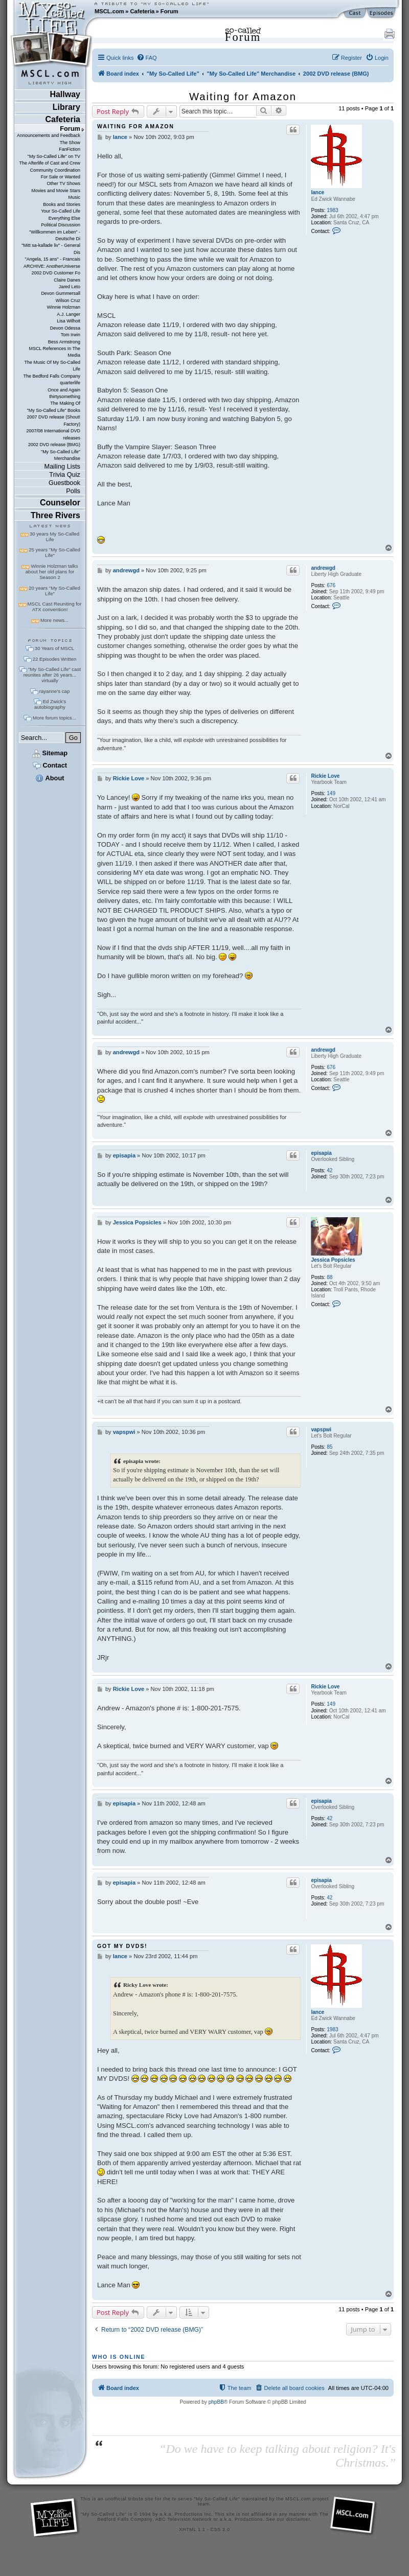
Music (74, 197)
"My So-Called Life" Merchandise (60, 455)
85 (329, 1447)
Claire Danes (67, 280)
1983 (332, 210)
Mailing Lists (62, 466)
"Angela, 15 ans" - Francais (52, 259)
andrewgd (323, 568)
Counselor (60, 502)
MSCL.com (109, 11)
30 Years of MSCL (54, 648)
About (49, 778)
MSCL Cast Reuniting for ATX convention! (55, 606)
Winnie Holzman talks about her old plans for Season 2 (52, 571)
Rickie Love (325, 776)
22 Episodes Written (55, 659)
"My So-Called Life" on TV (54, 156)
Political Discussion (60, 224)
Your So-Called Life (60, 211)
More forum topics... (54, 718)
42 (329, 1170)
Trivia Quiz (64, 474)
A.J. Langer (68, 314)
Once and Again (64, 389)
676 (331, 585)
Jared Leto (69, 286)
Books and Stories (61, 204)
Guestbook (64, 482)
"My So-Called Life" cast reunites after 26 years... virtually (52, 674)
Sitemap (49, 753)
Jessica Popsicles (333, 1260)
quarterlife (70, 382)
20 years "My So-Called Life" (54, 590)
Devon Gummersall (60, 293)
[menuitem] (147, 58)
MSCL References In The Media (54, 352)
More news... (54, 620)
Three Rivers (55, 515)
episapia (321, 1153)
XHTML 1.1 (192, 2529)
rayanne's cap (54, 691)
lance (317, 192)
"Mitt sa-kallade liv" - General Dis (50, 248)
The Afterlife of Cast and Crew (49, 163)
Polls (73, 491)
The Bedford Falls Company (52, 376)
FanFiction (69, 149)
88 (329, 1277)
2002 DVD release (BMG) (54, 444)
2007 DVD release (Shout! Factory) (53, 420)
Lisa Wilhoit (68, 320)
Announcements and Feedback (48, 135)
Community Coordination (55, 170)
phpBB (216, 2402)
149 (331, 793)
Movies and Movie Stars (55, 190)
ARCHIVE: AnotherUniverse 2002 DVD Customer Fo (52, 269)
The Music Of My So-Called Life (52, 366)
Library (66, 107)
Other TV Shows (63, 183)
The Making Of (65, 403)
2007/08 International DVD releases (53, 434)
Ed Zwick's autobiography (50, 704)
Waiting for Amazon (243, 96)
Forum (169, 11)
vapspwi (321, 1429)
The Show (70, 142)
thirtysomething (64, 396)
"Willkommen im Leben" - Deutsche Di (54, 235)
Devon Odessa (65, 328)
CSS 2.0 (220, 2529)
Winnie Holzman (63, 307)
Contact (50, 765)
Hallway (65, 94)
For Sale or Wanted (60, 176)
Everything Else (64, 218)
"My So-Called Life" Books (53, 410)
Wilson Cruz (68, 300)
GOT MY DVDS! (122, 1946)
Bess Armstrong (64, 341)
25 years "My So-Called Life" (54, 552)
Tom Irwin (70, 334)
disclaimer (298, 2519)
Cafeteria (142, 11)
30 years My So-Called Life (54, 536)
